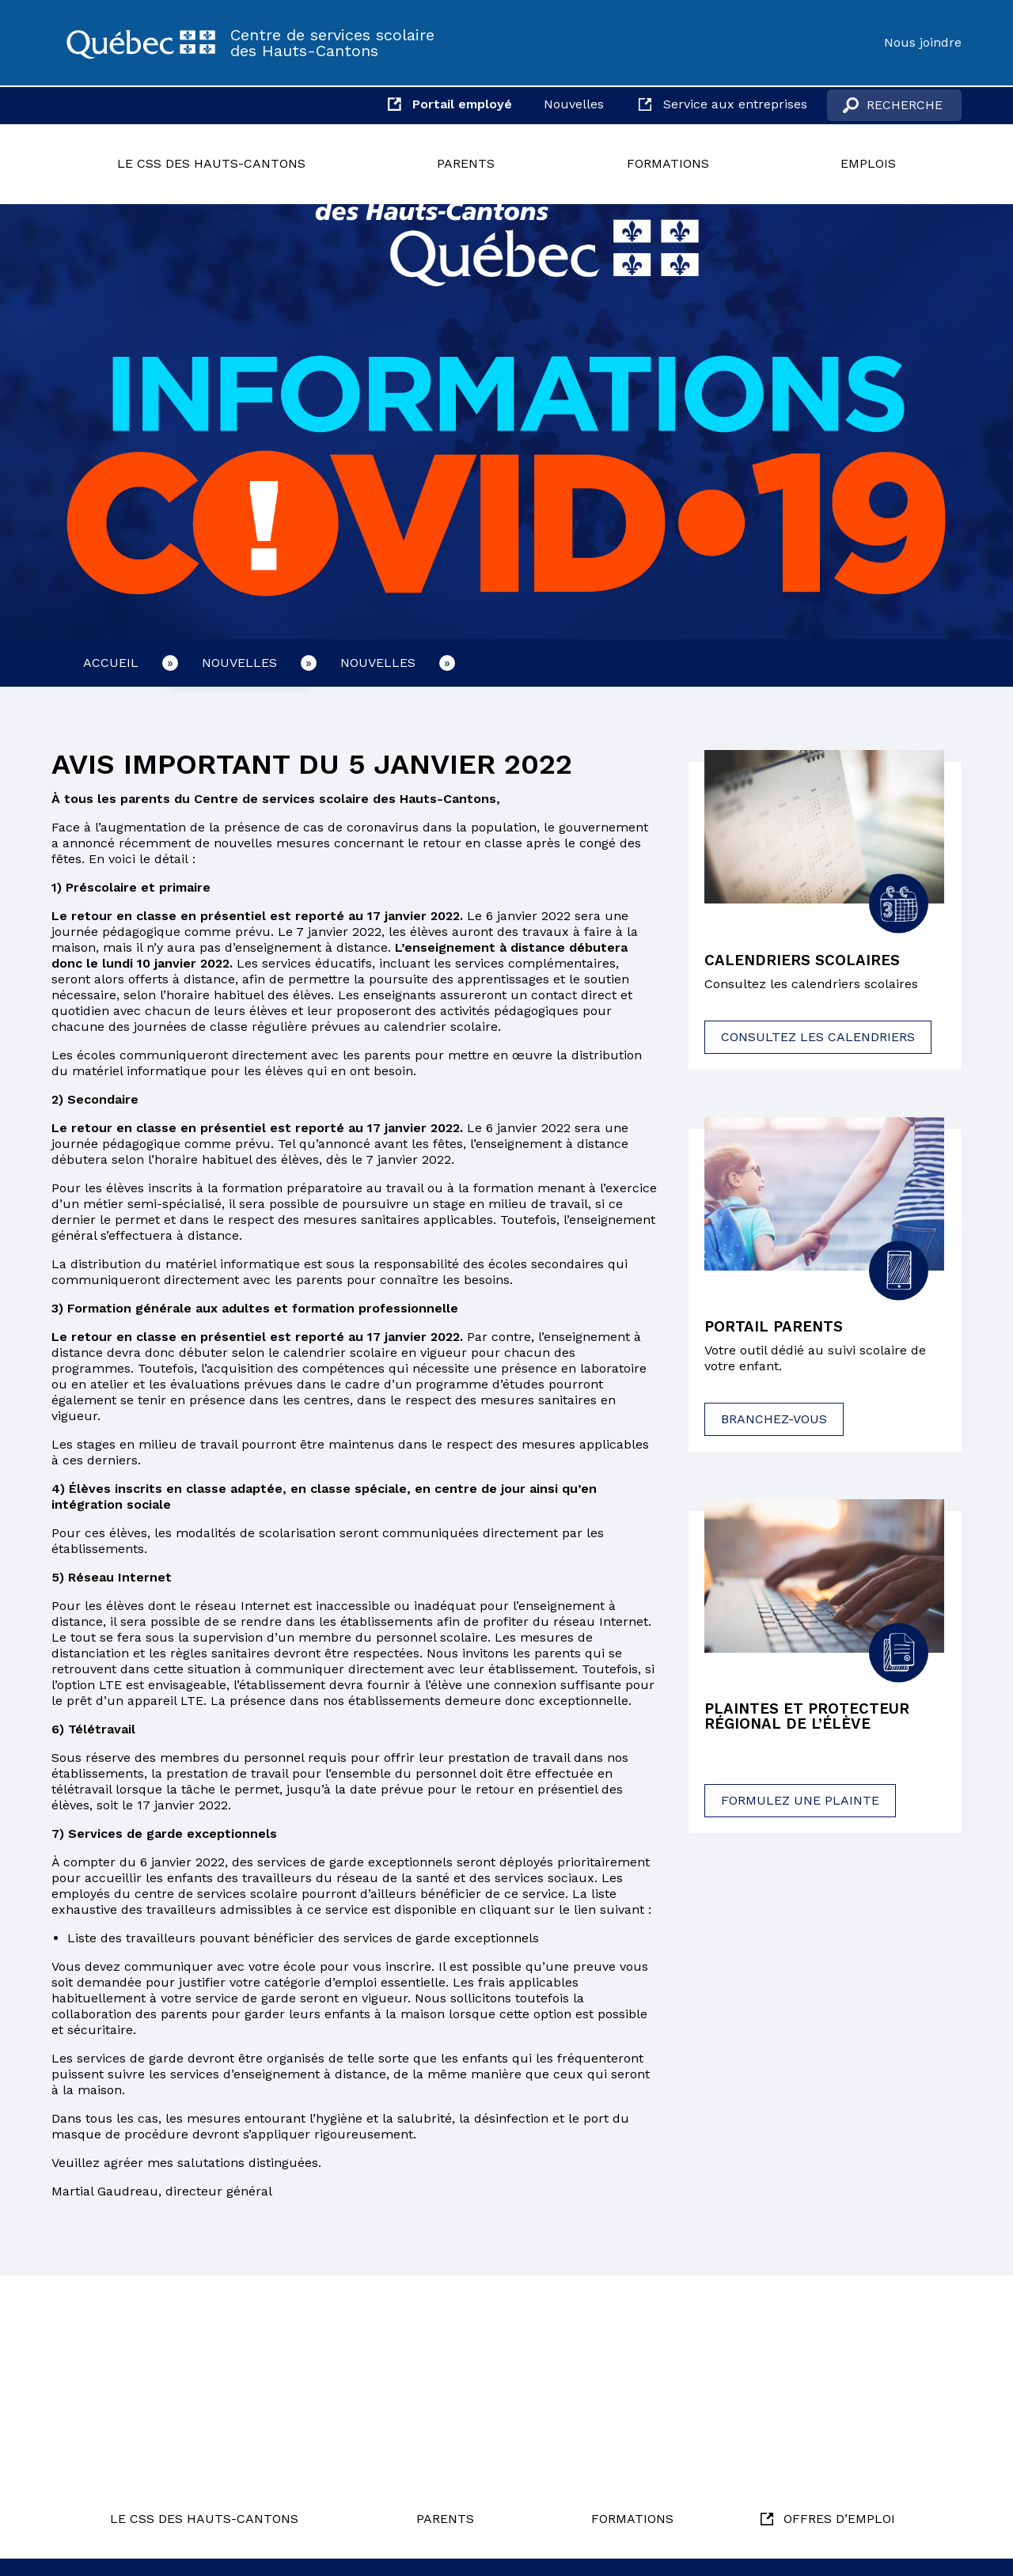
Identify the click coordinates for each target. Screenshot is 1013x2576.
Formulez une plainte (800, 1804)
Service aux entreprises (735, 104)
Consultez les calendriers (818, 1037)
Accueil (110, 662)
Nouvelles (574, 104)
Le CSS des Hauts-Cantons (211, 163)
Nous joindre (923, 42)
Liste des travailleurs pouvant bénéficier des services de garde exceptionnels (303, 1937)
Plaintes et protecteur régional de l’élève (813, 1720)
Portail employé (462, 104)
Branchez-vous (774, 1421)
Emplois (868, 163)
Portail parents (778, 1329)
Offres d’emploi (839, 2518)
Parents (466, 163)
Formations (668, 163)
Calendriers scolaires (806, 961)
